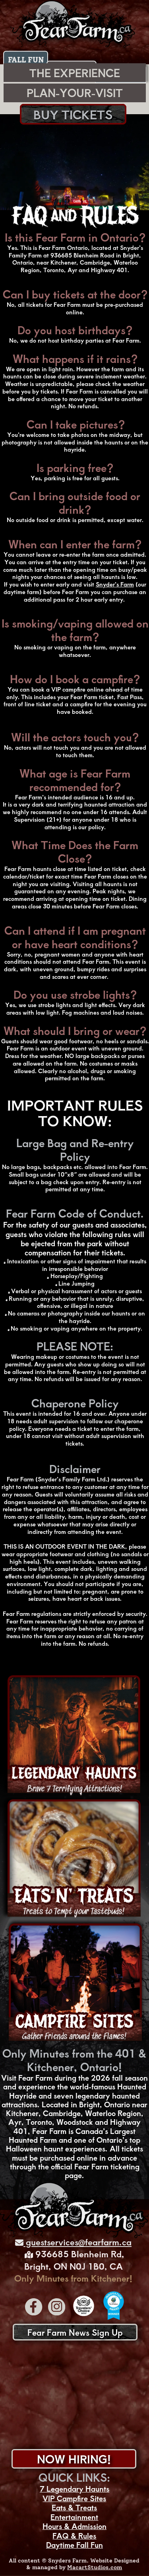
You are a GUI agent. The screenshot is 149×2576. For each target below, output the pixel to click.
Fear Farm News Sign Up (75, 2332)
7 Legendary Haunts (74, 2489)
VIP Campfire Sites (74, 2498)
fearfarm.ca (108, 2242)
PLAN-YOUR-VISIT (75, 92)
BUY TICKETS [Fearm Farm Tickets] (72, 114)
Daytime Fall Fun (74, 2545)
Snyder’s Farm (115, 584)
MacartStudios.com (94, 2567)
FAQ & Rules (74, 2536)
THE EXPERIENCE (74, 72)
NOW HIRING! (74, 2459)
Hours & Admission (74, 2526)
